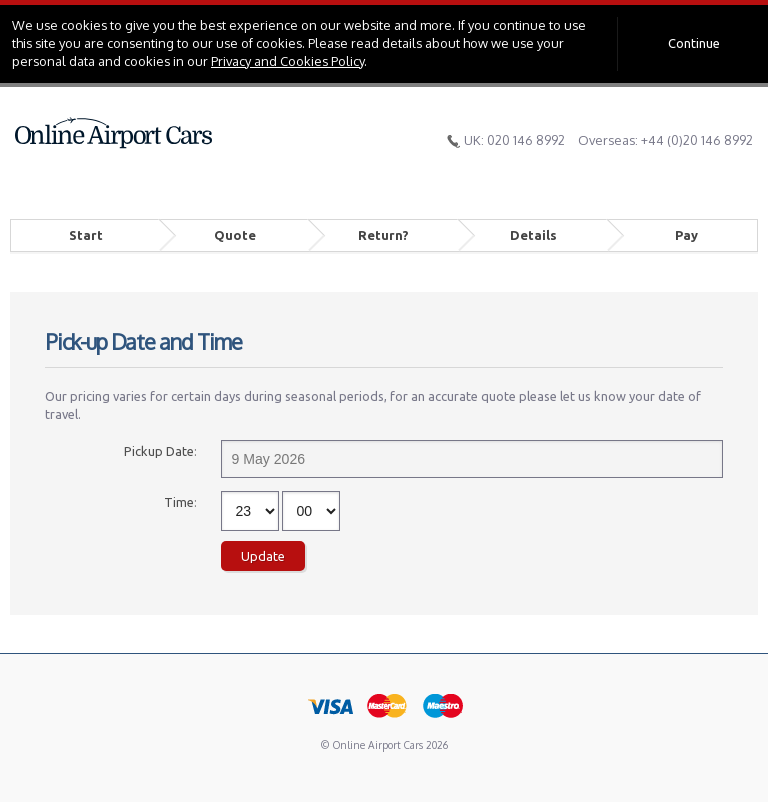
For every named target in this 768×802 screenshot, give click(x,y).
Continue (694, 43)
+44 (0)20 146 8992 (697, 140)
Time (179, 502)
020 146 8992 (526, 140)
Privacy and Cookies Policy (287, 61)
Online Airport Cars (114, 133)
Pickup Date (159, 451)
